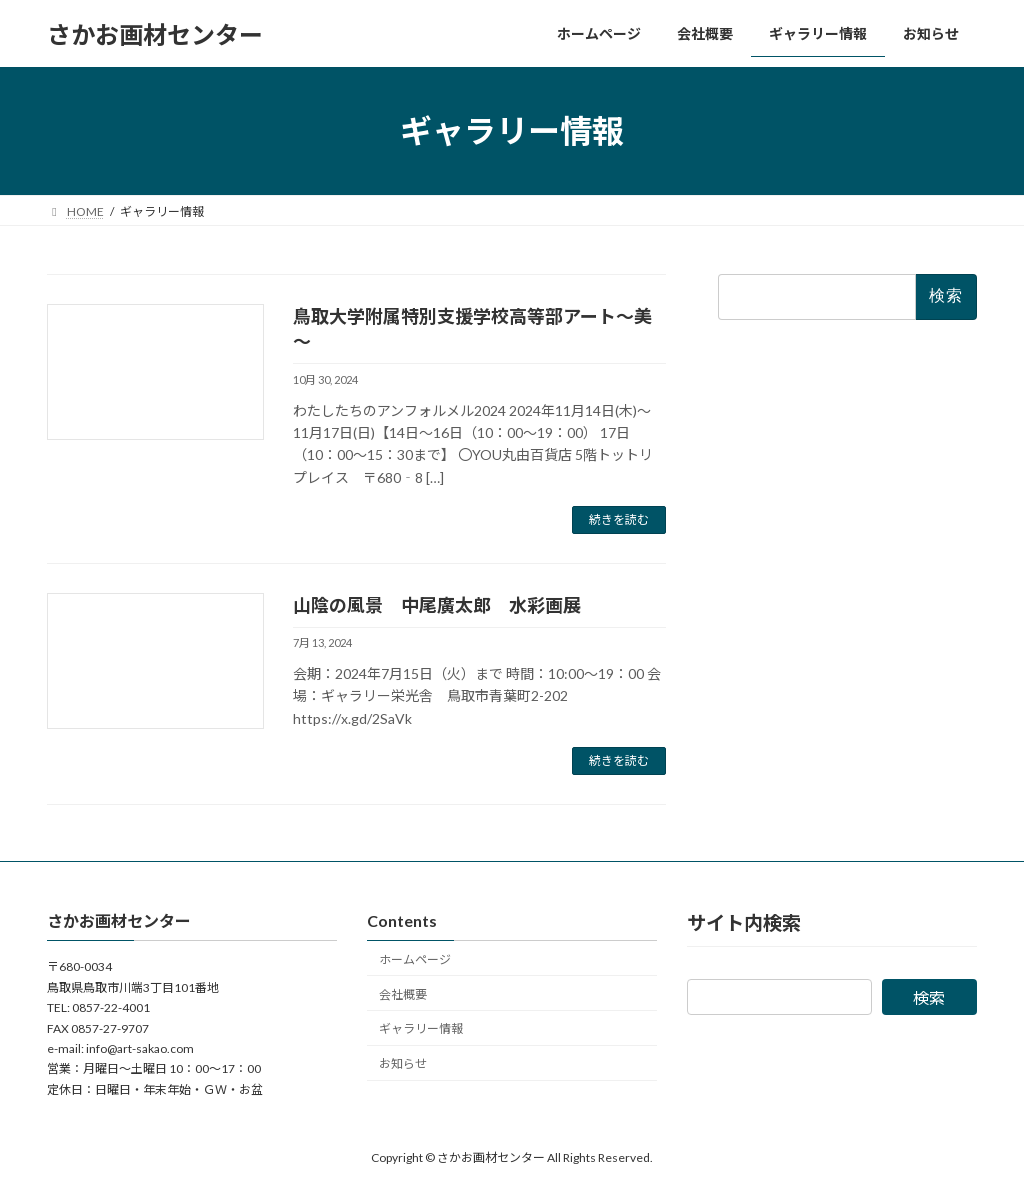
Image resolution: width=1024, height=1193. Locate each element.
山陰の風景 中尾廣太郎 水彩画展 (437, 605)
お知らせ (403, 1063)
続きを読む (619, 519)
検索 (929, 998)
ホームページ (415, 959)
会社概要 (403, 994)
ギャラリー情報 (421, 1028)
